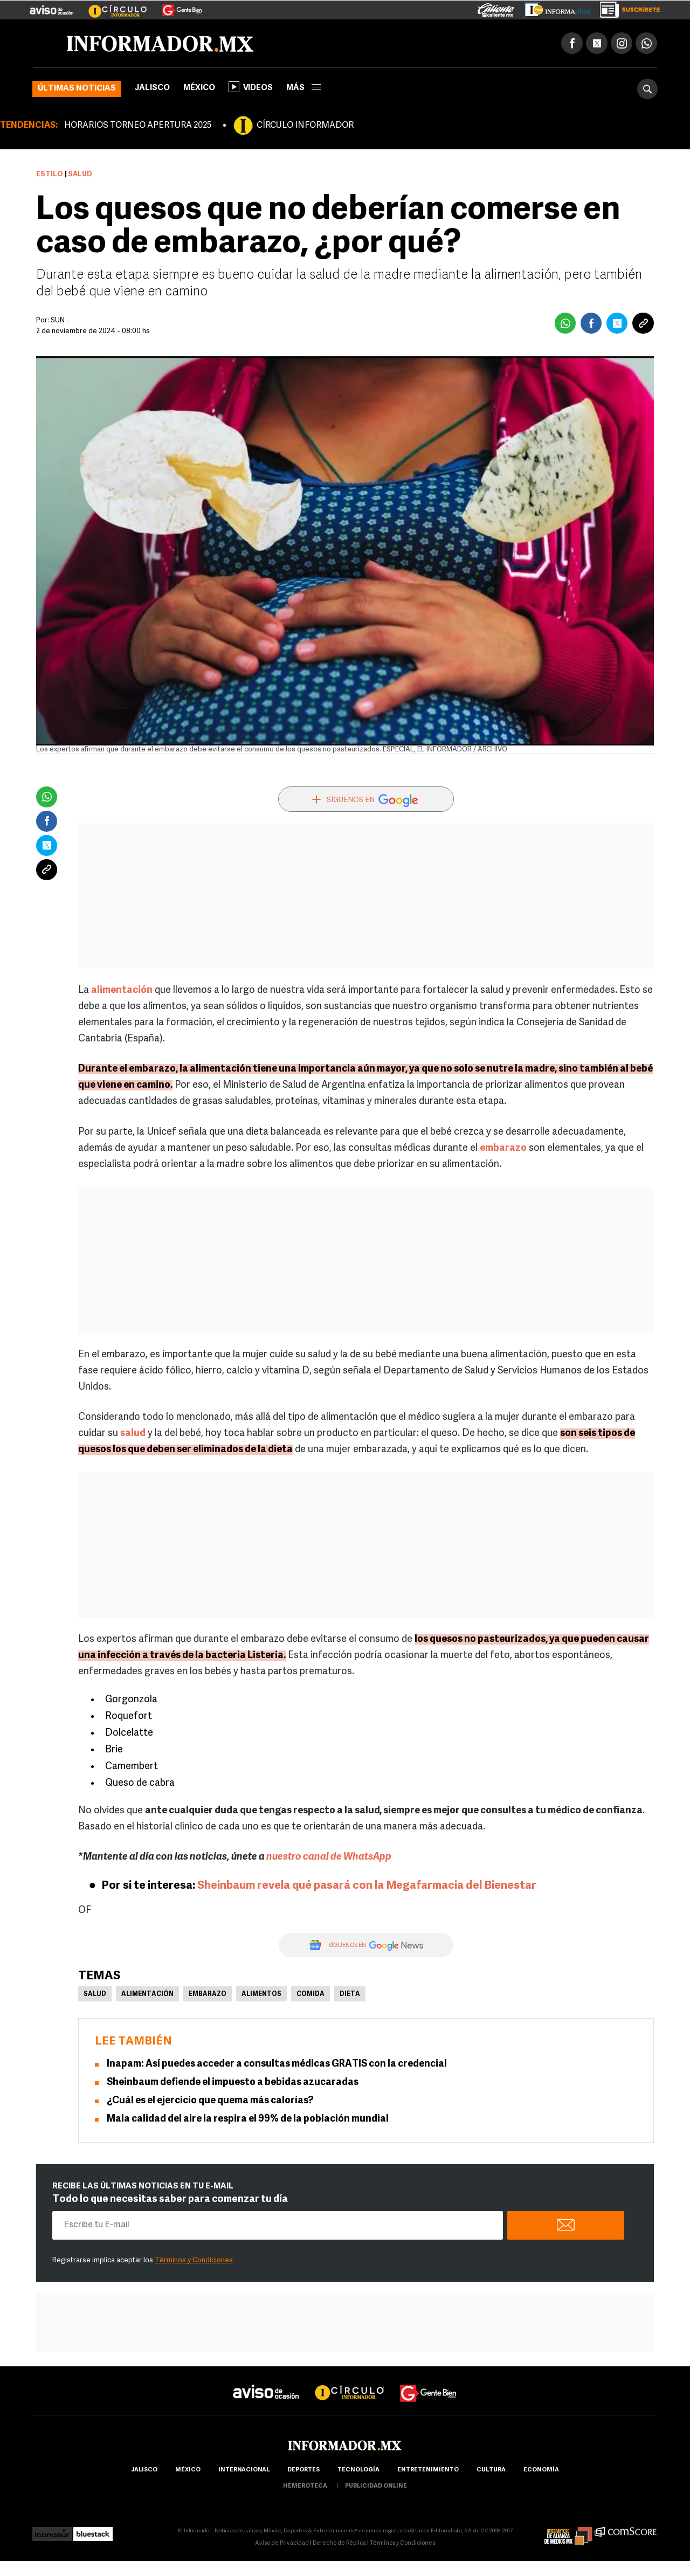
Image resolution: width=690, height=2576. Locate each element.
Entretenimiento (428, 2471)
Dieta (350, 1995)
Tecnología (358, 2471)
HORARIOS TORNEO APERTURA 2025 (137, 126)
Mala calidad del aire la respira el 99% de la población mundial (248, 2120)
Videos (251, 87)
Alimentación (147, 1995)
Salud (95, 1995)
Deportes (303, 2471)
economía (541, 2471)
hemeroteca (305, 2487)
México (199, 89)
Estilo (49, 175)
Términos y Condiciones (194, 2260)
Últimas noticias (77, 90)
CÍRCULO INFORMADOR (305, 126)
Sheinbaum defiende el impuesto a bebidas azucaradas (232, 2083)
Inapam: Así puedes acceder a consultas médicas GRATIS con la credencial (277, 2065)
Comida (310, 1995)
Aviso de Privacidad (282, 2544)
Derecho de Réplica (339, 2544)
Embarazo (207, 1995)
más (303, 89)
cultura (491, 2471)
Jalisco (152, 89)
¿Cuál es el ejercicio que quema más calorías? (210, 2101)
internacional (244, 2471)
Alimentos (261, 1995)
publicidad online (376, 2487)
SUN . (59, 321)
